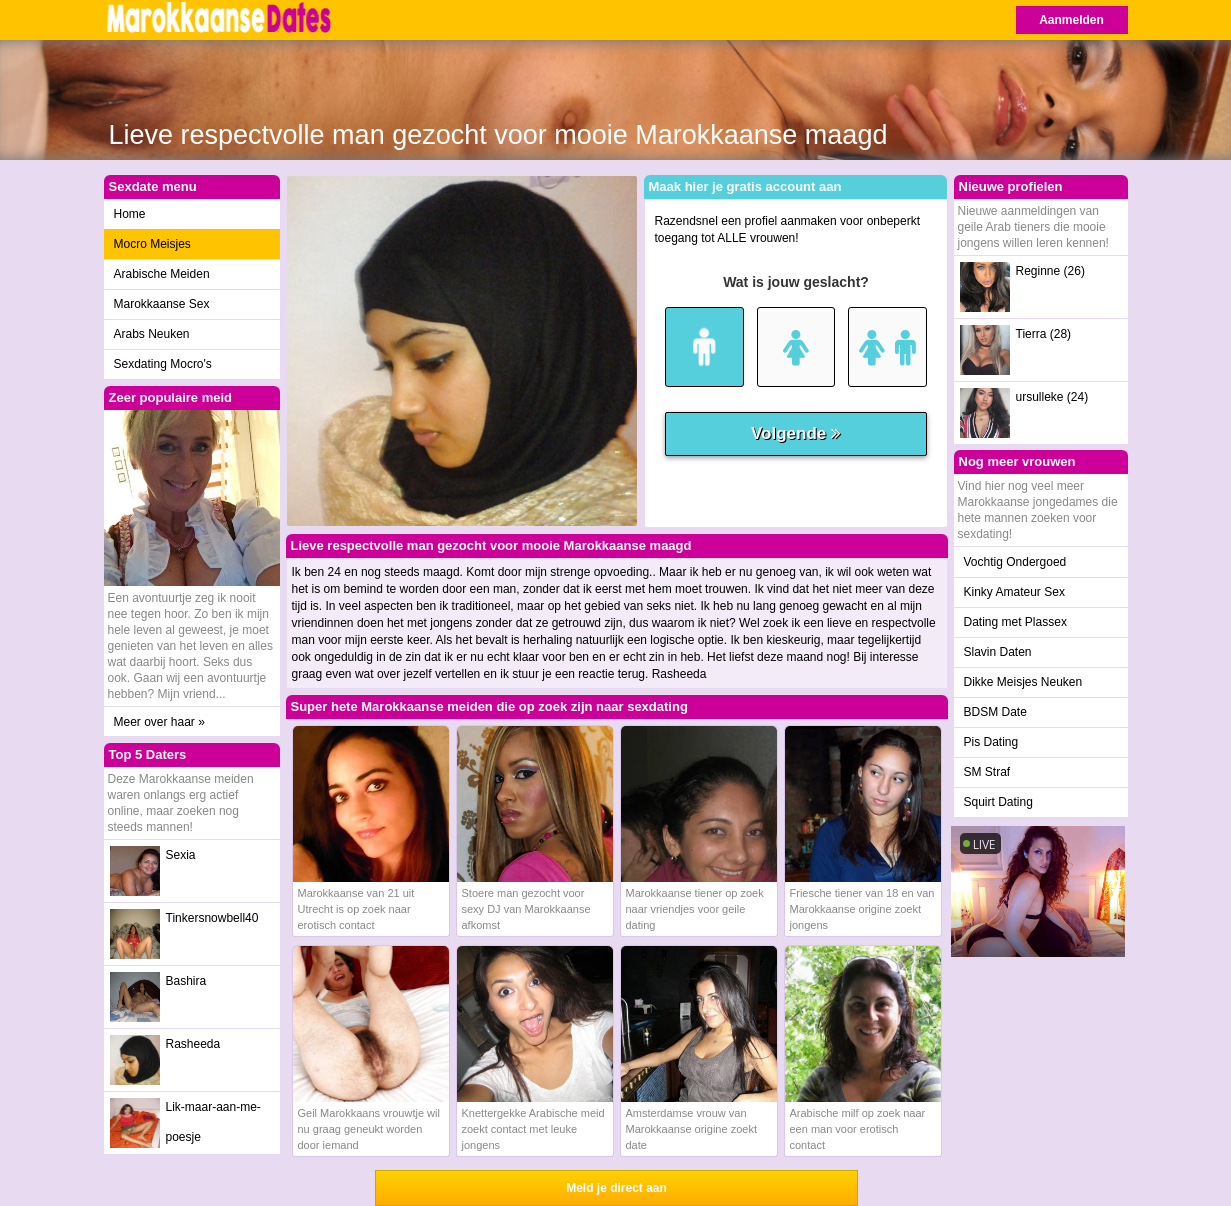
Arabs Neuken (152, 334)
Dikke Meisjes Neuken (1023, 682)
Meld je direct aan (616, 1188)
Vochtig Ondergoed (1015, 562)
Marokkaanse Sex (162, 304)
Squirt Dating (998, 802)
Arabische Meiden (162, 274)
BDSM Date (995, 712)
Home (130, 214)
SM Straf (987, 772)
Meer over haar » (159, 722)
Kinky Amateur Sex (1014, 592)
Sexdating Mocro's (163, 364)
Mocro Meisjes (152, 244)
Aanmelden (1071, 20)
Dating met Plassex (1015, 622)
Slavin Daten (998, 652)
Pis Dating (991, 742)
